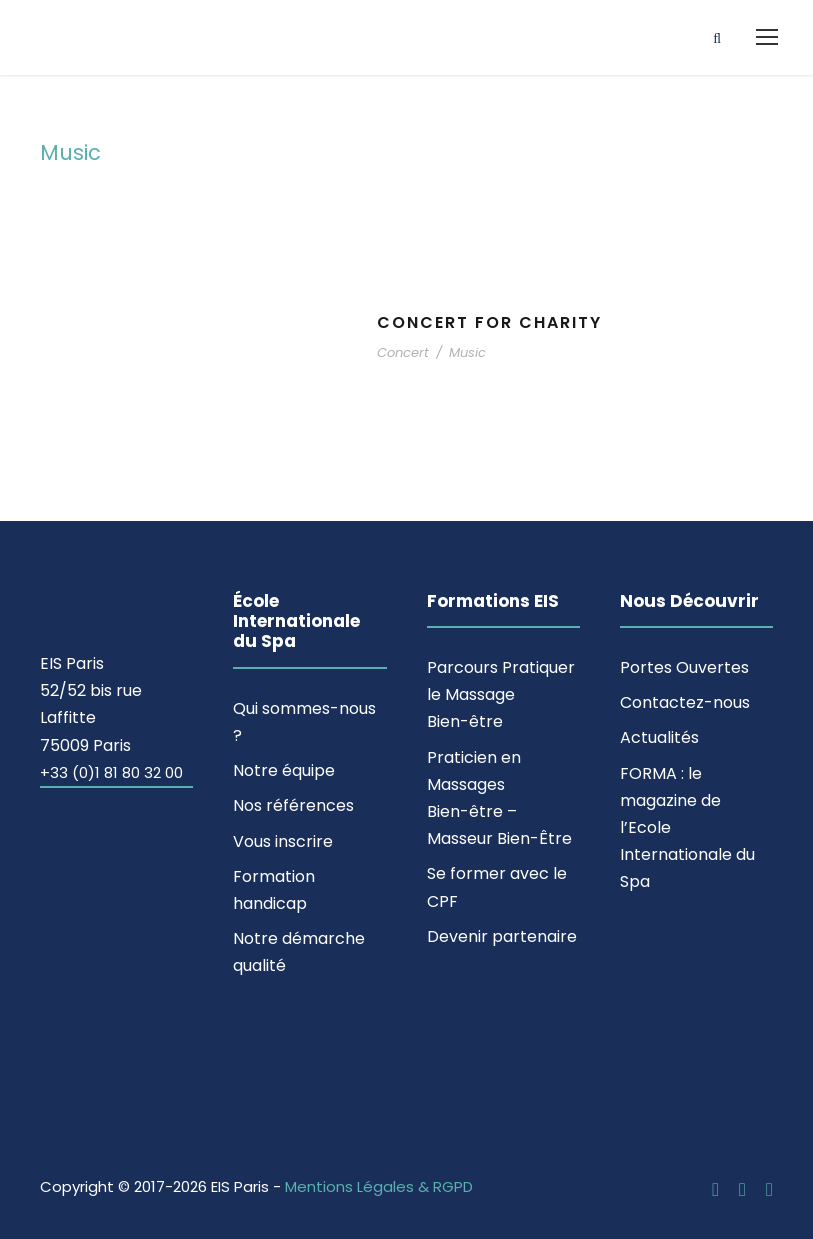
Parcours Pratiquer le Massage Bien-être (501, 694)
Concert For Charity (489, 322)
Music (467, 352)
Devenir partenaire (502, 936)
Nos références (293, 805)
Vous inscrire (283, 841)
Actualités (659, 737)
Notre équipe (284, 770)
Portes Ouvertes (684, 667)
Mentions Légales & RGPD (379, 1186)
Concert (403, 352)
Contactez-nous (685, 702)
